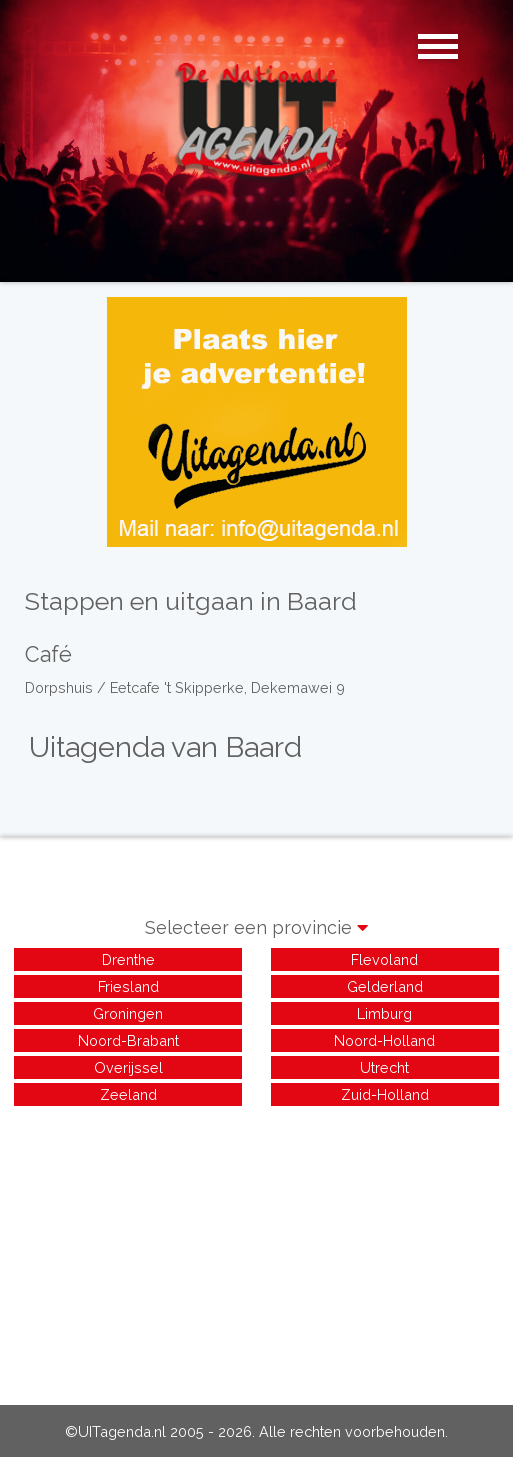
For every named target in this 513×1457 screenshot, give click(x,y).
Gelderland (385, 986)
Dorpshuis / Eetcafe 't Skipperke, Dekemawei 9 (185, 687)
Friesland (128, 986)
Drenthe (128, 959)
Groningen (128, 1013)
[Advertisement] (256, 1250)
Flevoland (384, 959)
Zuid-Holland (385, 1094)
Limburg (384, 1013)
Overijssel (128, 1067)
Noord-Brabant (128, 1040)
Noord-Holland (384, 1040)
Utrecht (384, 1067)
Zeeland (128, 1094)
